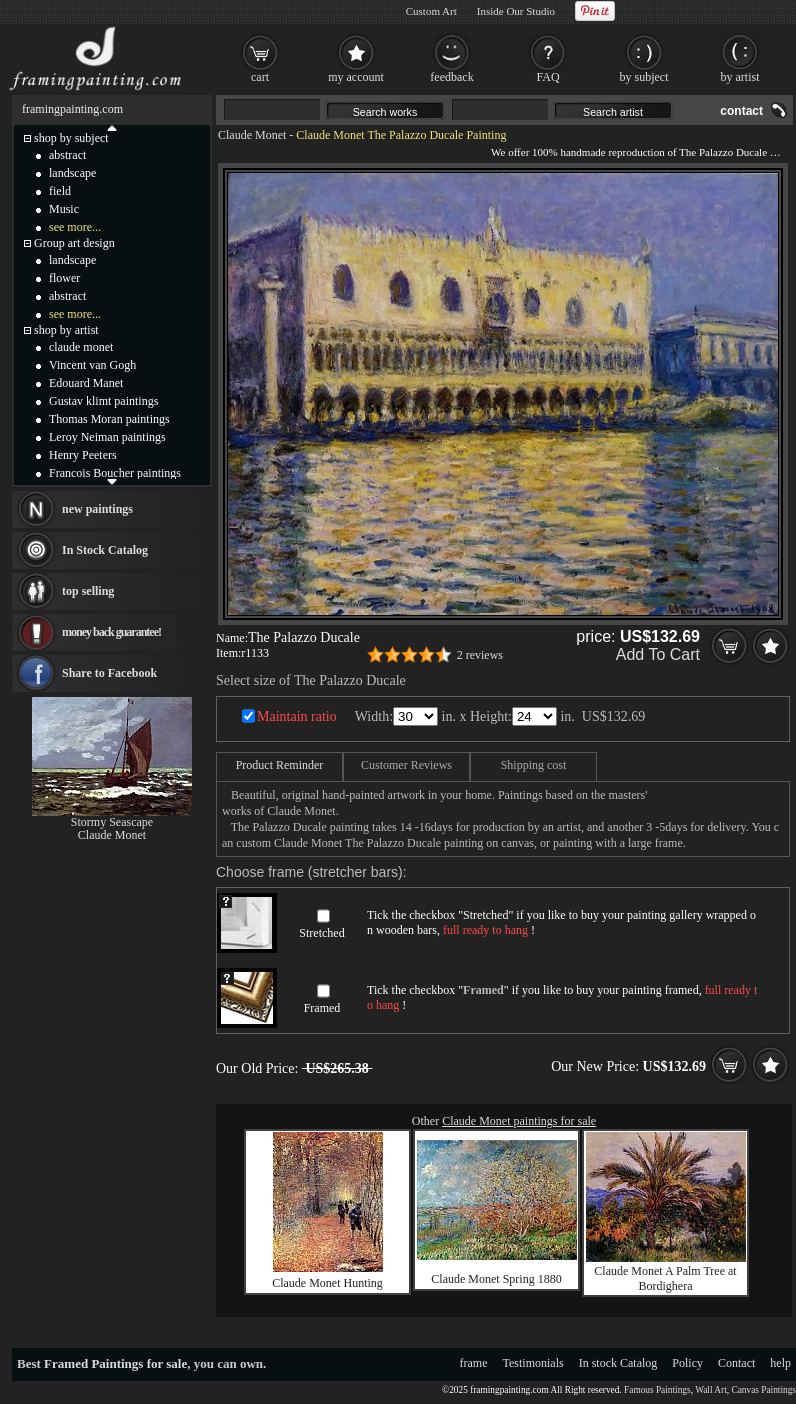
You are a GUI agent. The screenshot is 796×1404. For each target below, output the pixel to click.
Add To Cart (658, 654)
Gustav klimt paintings (103, 401)
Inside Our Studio (516, 11)
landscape (72, 173)
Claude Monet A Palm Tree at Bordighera (665, 1278)
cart (260, 77)
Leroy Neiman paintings (107, 437)
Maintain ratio (297, 716)
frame (474, 1363)
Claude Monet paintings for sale (519, 1121)
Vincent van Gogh (92, 365)
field (60, 191)
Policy (687, 1363)
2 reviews (480, 655)
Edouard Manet (86, 383)
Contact (736, 1363)
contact (741, 111)
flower (64, 278)
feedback (451, 77)
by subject (644, 77)
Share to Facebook (109, 673)
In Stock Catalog (105, 550)
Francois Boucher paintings (115, 473)
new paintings (97, 509)
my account (356, 77)
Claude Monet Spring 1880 (496, 1279)
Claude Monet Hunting (327, 1283)
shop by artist (66, 330)
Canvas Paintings (763, 1390)
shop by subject (71, 138)
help (780, 1363)
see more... (75, 227)
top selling (88, 591)
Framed (322, 1008)
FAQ (547, 77)
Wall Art (711, 1390)
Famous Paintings (657, 1390)
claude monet (81, 347)
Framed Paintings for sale (115, 1363)
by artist (740, 77)
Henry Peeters (83, 455)
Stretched (321, 933)
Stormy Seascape (112, 822)
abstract (67, 155)
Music (64, 209)
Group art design (74, 243)
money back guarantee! (111, 632)
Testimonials (533, 1363)
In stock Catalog (618, 1363)
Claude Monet (252, 135)
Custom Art (431, 11)
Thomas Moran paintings (109, 419)
